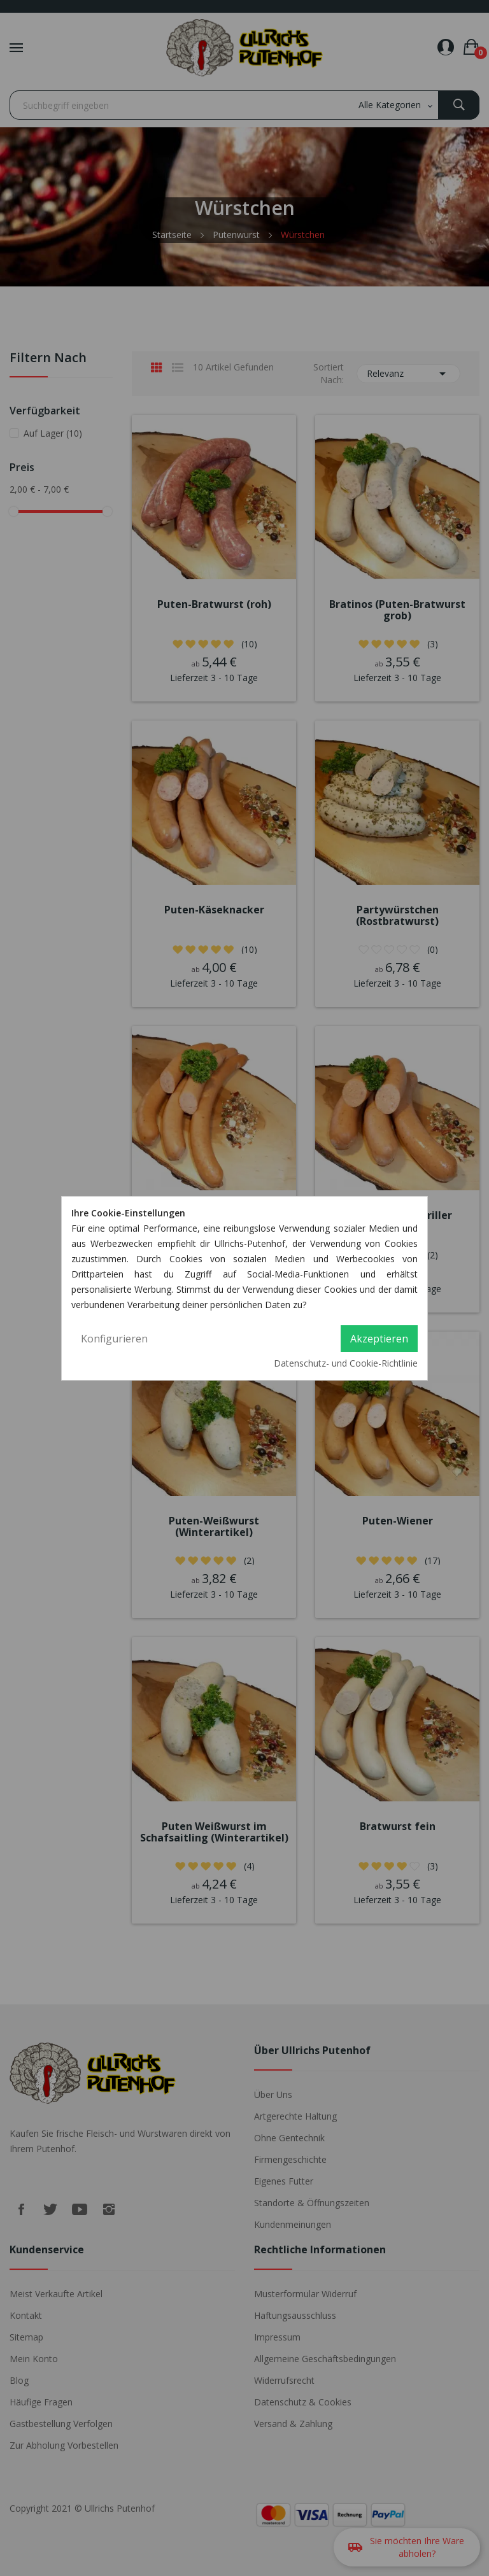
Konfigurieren (114, 1339)
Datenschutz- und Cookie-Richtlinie (346, 1363)
